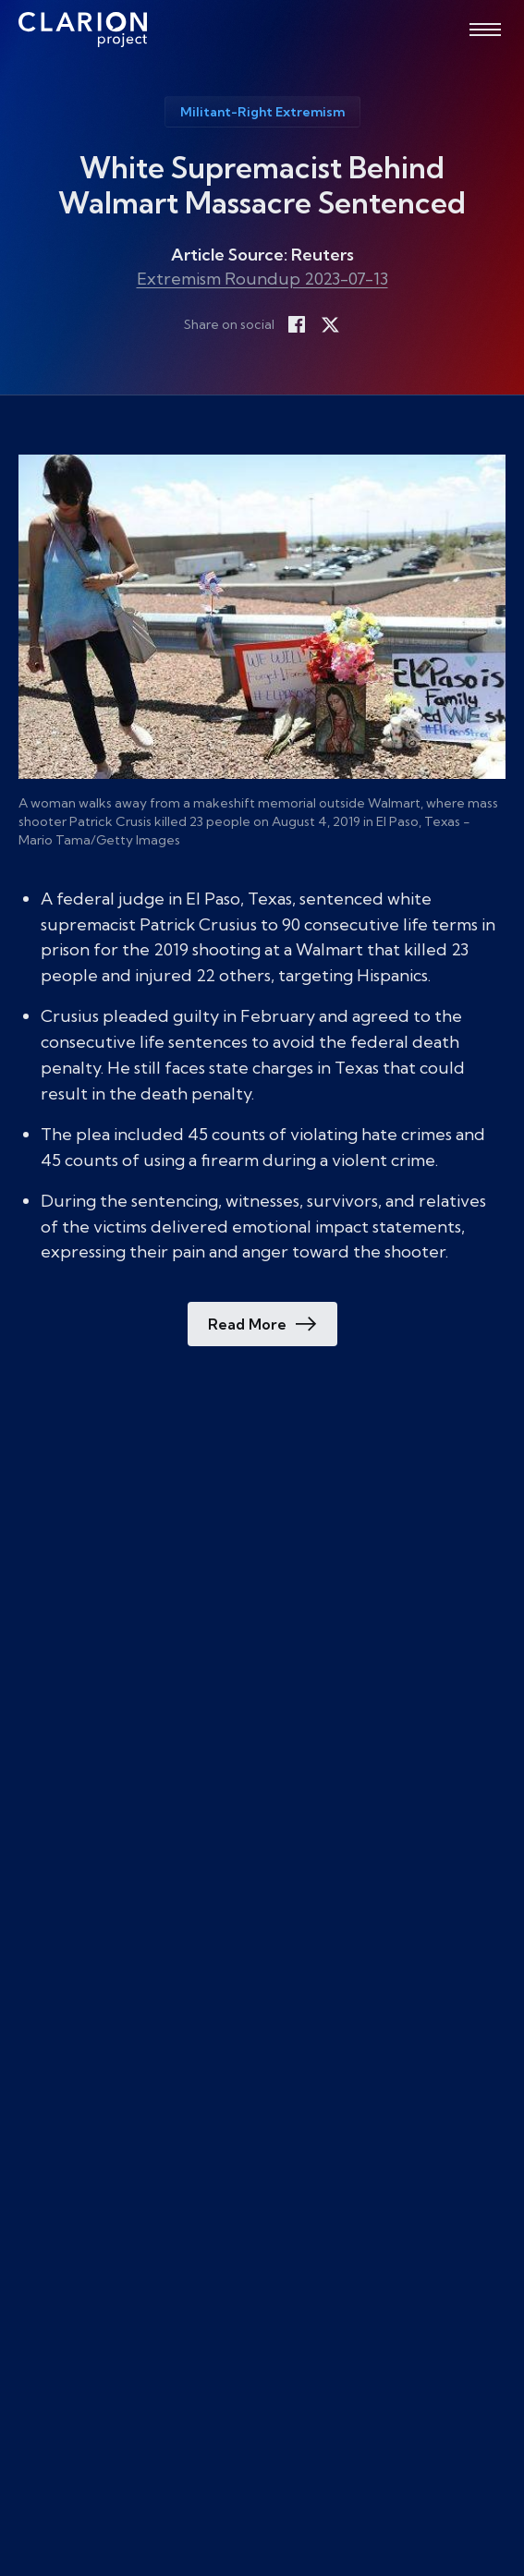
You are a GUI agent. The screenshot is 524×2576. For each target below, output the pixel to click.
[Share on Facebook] (297, 324)
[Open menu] (485, 29)
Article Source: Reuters (262, 254)
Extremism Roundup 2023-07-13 (262, 278)
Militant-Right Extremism (262, 111)
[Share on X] (330, 324)
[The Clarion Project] (82, 29)
